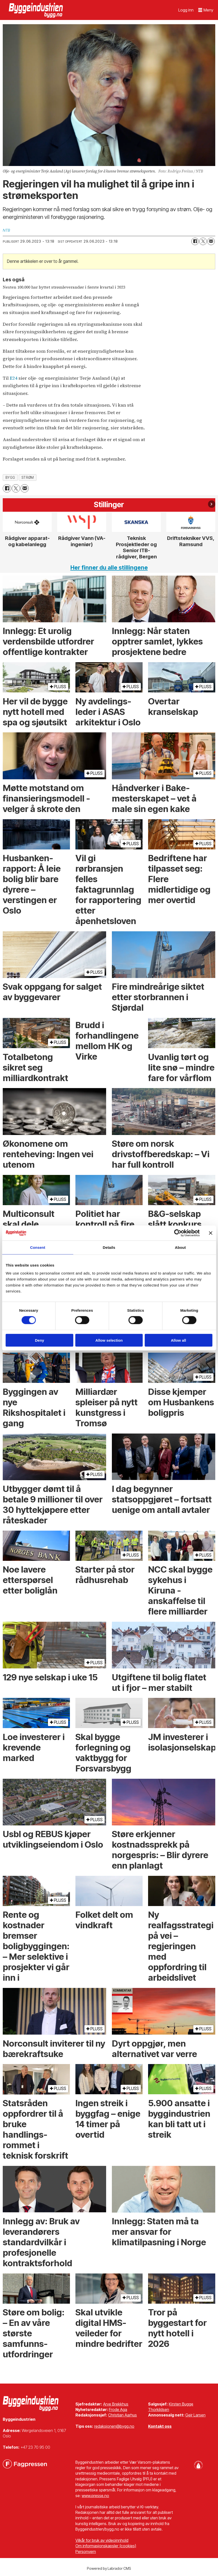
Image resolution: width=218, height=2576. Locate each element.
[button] (211, 504)
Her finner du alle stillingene (109, 567)
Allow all (178, 1340)
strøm (27, 478)
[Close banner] (210, 1233)
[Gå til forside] (36, 10)
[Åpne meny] (206, 10)
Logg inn (186, 9)
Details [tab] (109, 1247)
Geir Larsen (195, 2415)
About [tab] (180, 1247)
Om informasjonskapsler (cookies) (105, 2545)
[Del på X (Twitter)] (203, 241)
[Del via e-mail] (211, 241)
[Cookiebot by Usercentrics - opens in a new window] (178, 1233)
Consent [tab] (37, 1247)
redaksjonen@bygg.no (114, 2426)
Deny (39, 1340)
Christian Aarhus (122, 2415)
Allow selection (109, 1340)
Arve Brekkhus (115, 2404)
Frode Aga (118, 2409)
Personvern (85, 2551)
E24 (13, 378)
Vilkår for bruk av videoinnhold (101, 2540)
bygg (10, 478)
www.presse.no (95, 2495)
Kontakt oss (160, 2426)
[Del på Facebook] (195, 241)
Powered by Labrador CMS (109, 2568)
